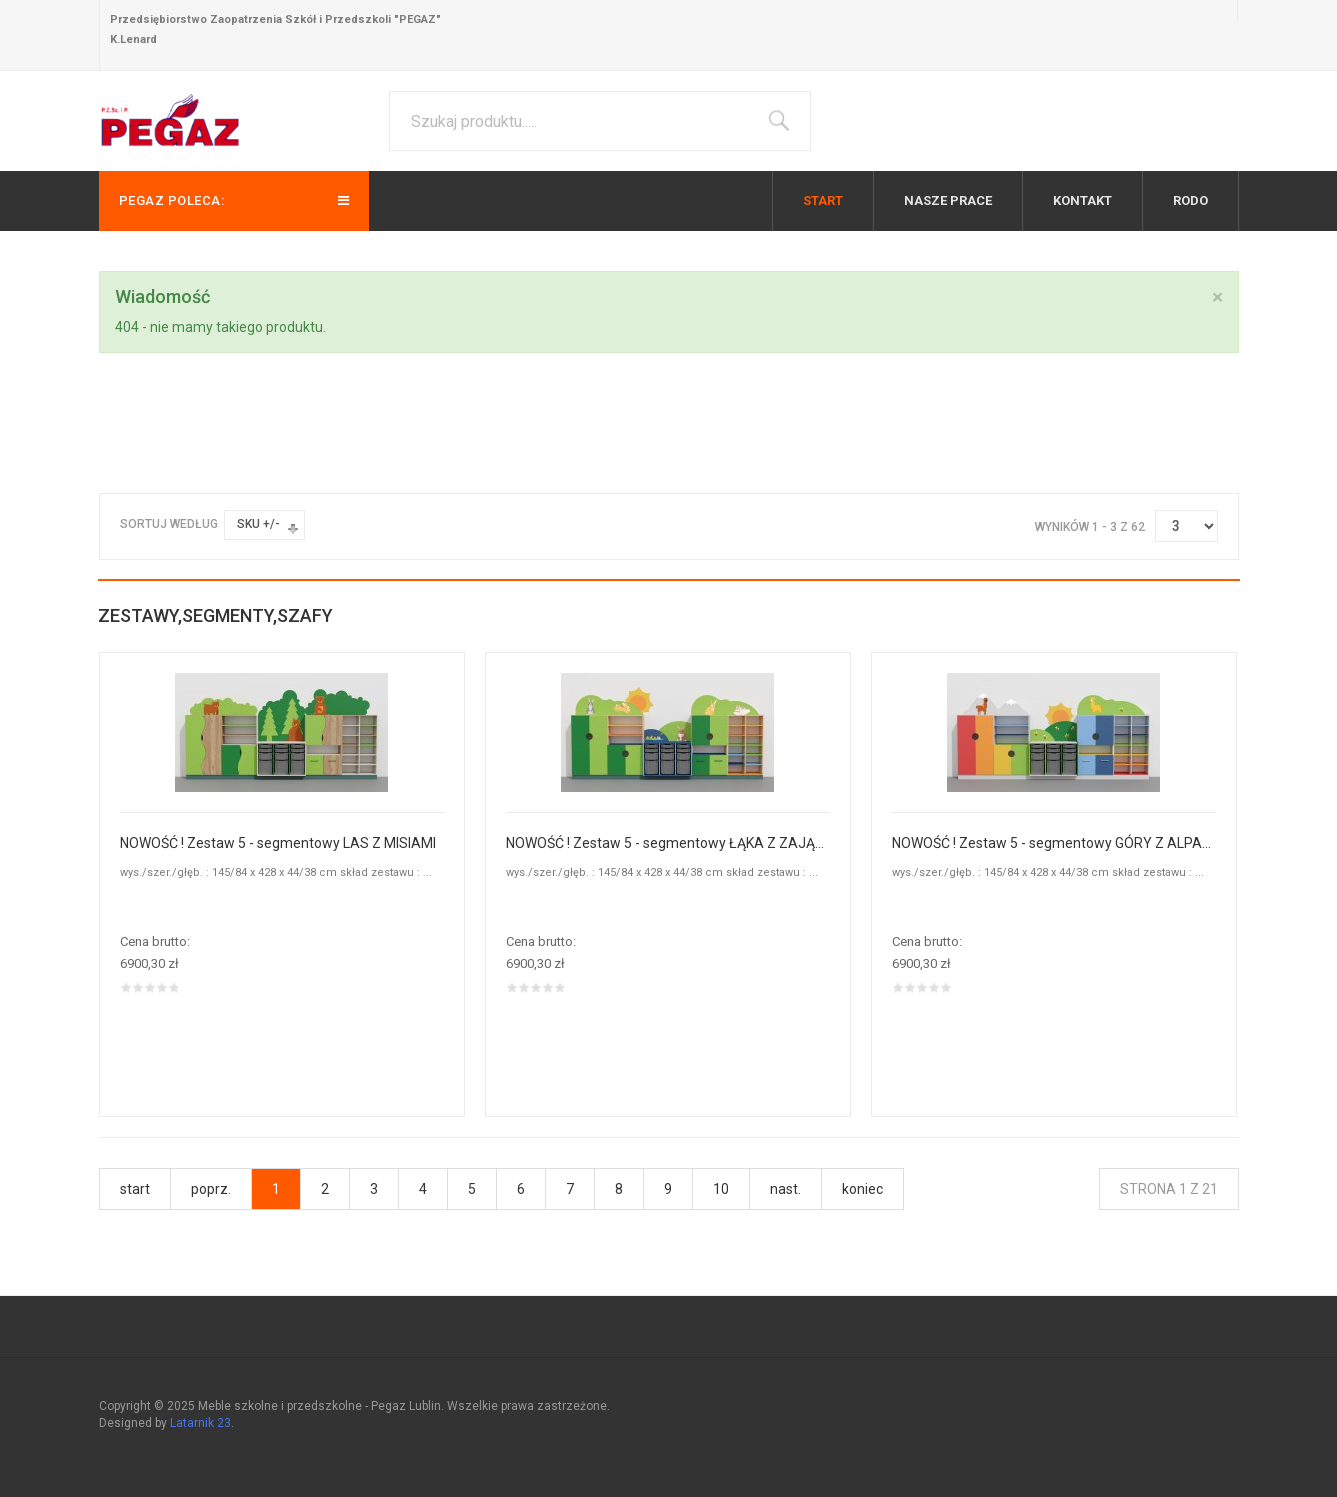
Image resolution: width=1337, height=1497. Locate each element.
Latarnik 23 (200, 1423)
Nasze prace (948, 200)
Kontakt (1082, 200)
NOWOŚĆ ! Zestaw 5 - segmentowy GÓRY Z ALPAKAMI (1054, 843)
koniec (862, 1189)
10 (721, 1189)
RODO (1190, 200)
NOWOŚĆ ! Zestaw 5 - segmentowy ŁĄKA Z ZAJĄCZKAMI (668, 843)
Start (823, 200)
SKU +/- (258, 524)
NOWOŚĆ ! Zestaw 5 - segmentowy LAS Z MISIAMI (278, 843)
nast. (785, 1189)
